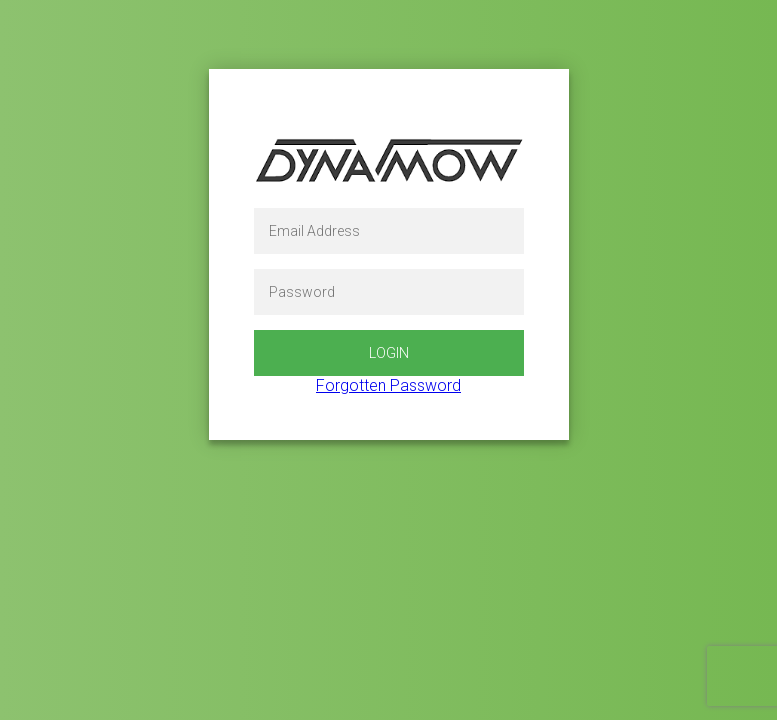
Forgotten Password (388, 385)
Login (389, 353)
